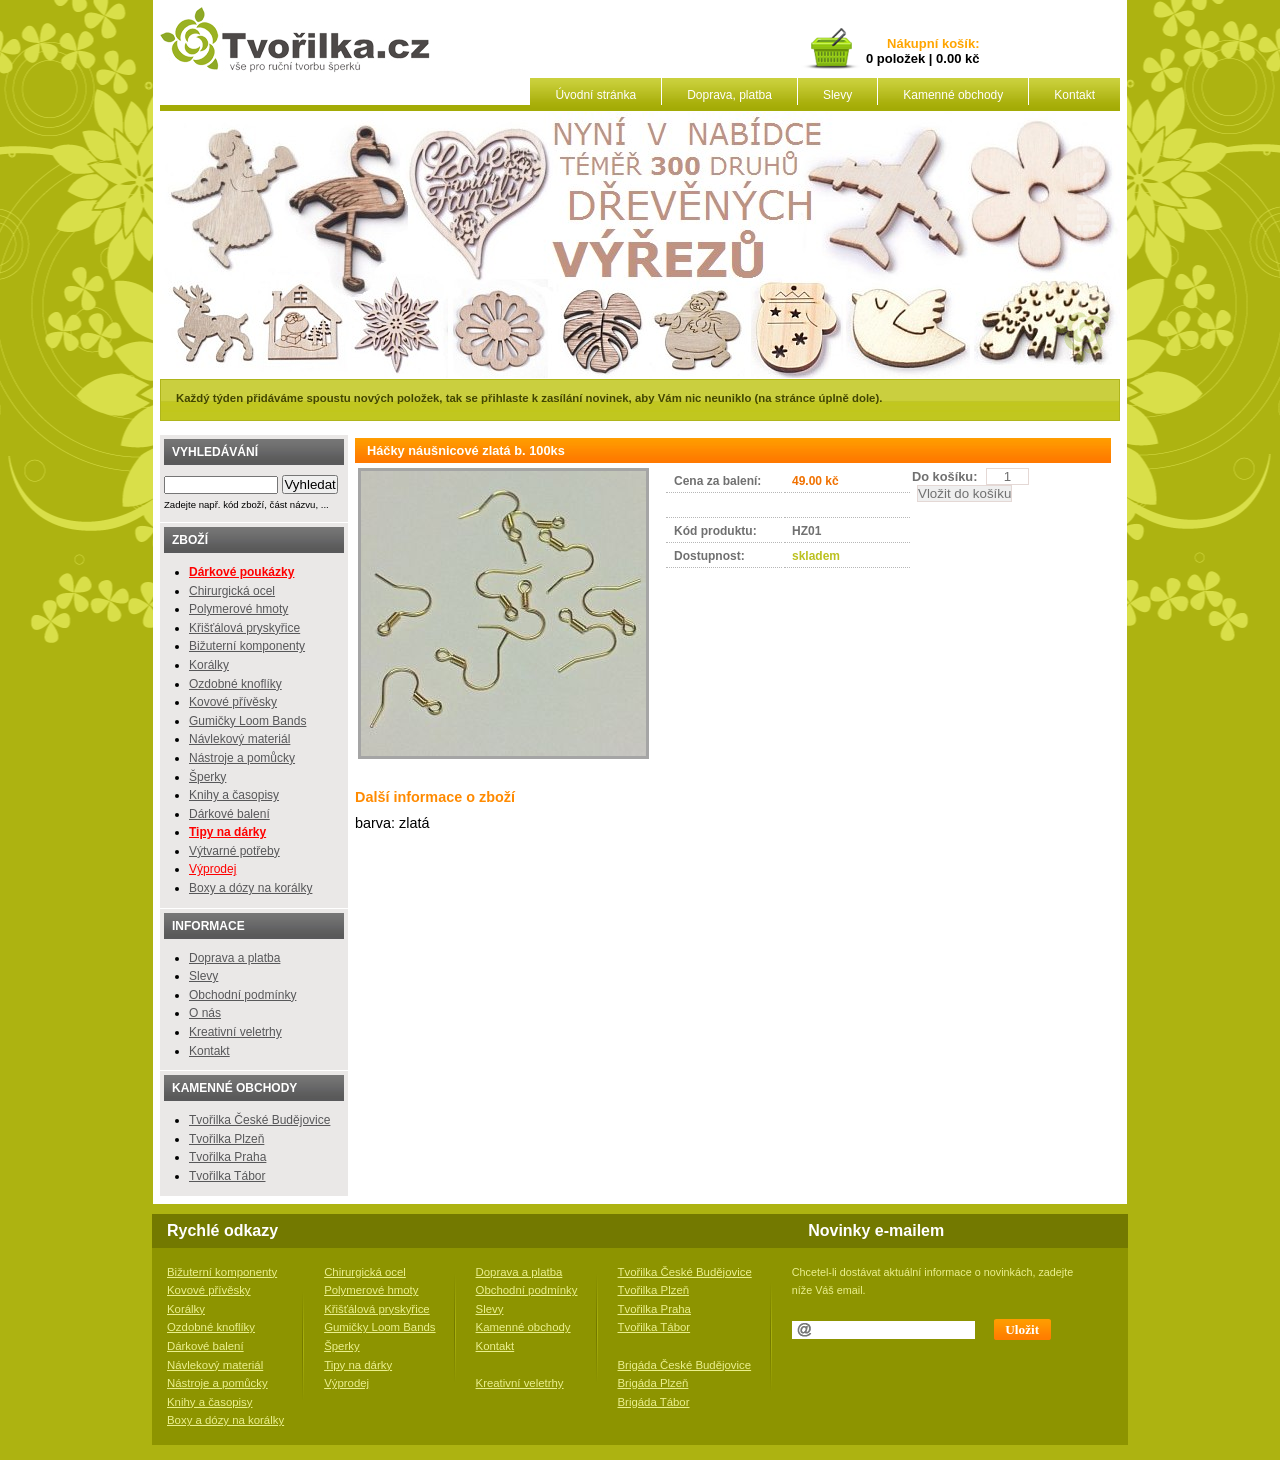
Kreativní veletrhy (235, 1032)
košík (955, 44)
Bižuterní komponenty (247, 646)
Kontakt (1074, 95)
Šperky (207, 777)
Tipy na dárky (358, 1365)
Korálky (209, 665)
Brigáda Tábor (654, 1402)
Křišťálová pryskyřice (244, 628)
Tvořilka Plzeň (226, 1139)
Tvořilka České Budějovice (259, 1120)
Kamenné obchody (953, 95)
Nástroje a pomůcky (242, 758)
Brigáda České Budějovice (685, 1365)
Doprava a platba (234, 958)
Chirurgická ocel (232, 591)
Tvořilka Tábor (227, 1176)
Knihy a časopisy (234, 795)
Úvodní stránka (595, 95)
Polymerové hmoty (238, 609)
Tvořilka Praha (227, 1157)
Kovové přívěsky (233, 702)
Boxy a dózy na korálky (250, 888)
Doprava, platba (729, 95)
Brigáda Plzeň (653, 1383)
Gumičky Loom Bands (247, 721)
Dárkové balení (229, 814)
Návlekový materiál (239, 739)
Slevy (837, 95)
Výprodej (212, 869)
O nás (205, 1013)
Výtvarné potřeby (234, 851)
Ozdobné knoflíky (235, 684)
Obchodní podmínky (242, 995)
